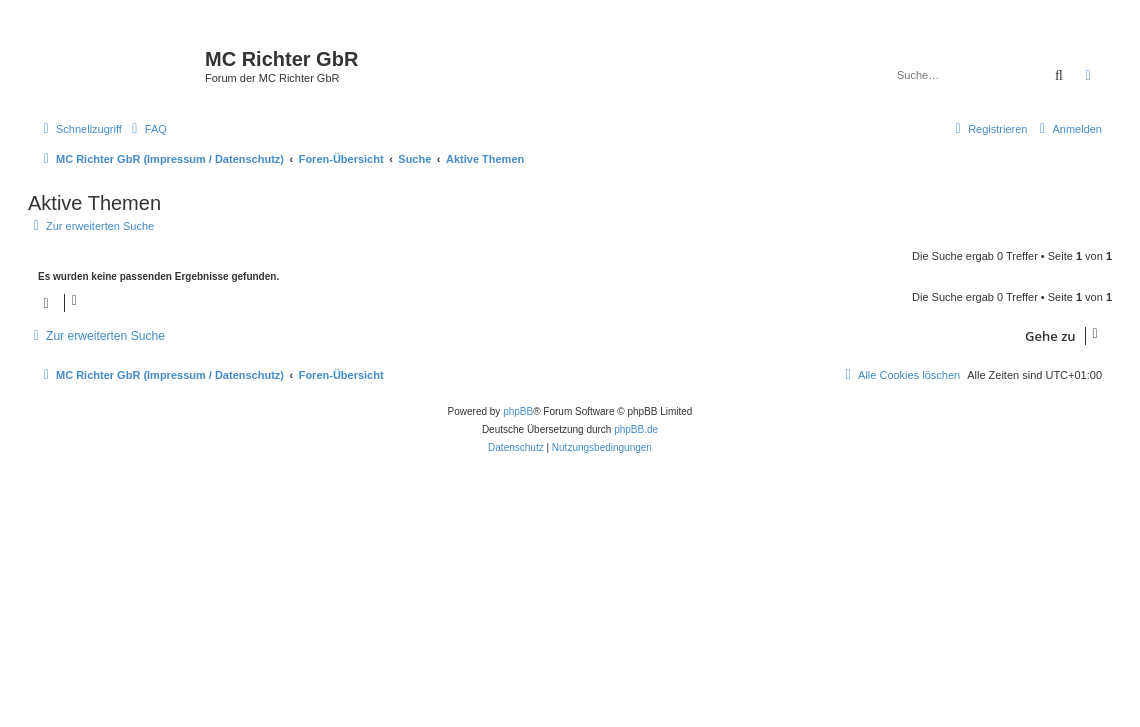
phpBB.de (636, 429)
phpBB (518, 411)
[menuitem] (147, 129)
